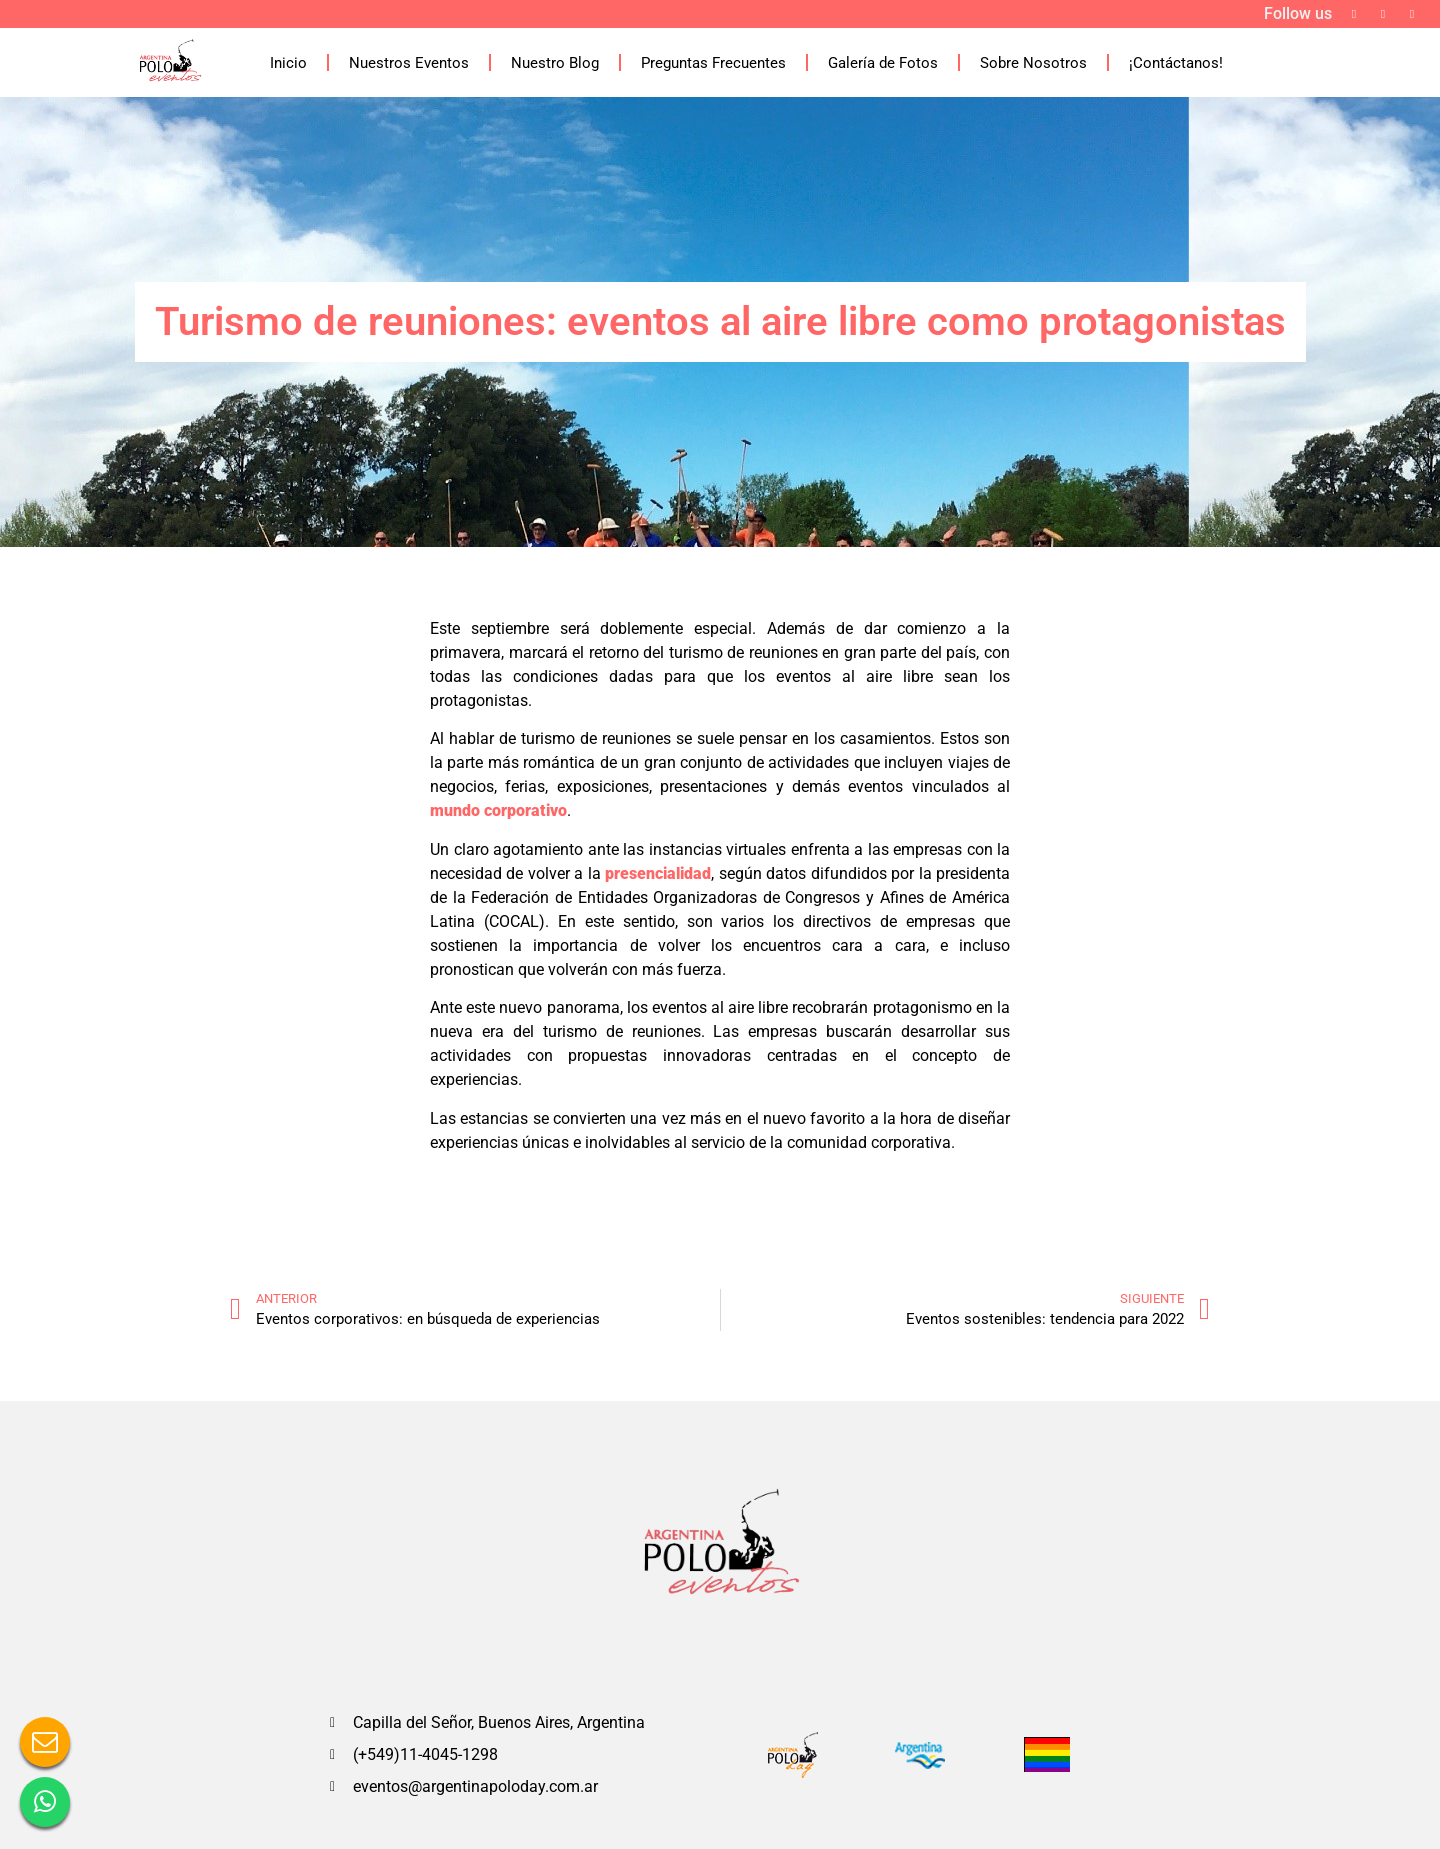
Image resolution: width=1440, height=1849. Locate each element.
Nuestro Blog (555, 63)
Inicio (288, 63)
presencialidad (658, 873)
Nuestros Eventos (409, 63)
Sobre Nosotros (1033, 63)
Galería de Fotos (883, 63)
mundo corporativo (498, 810)
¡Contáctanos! (1176, 63)
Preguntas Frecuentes (713, 63)
